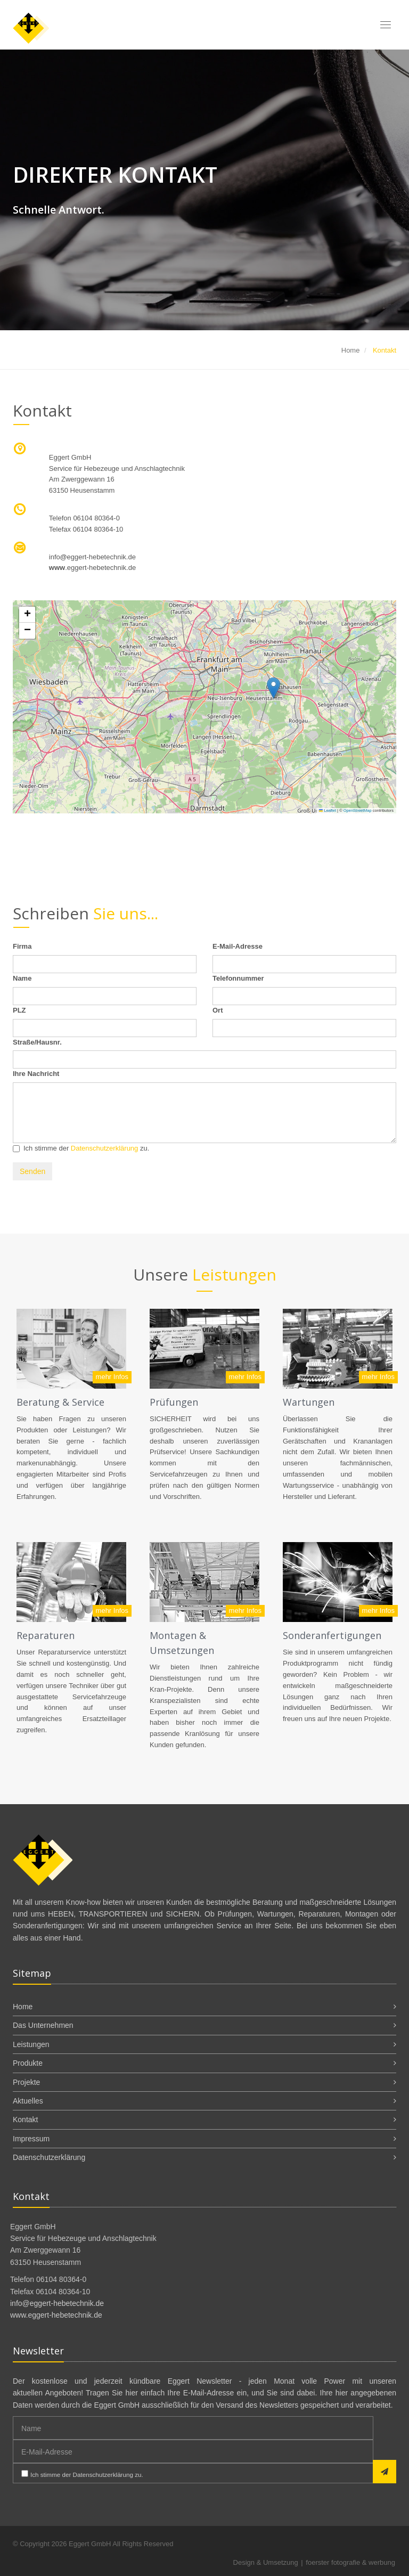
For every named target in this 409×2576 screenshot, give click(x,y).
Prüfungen (174, 1402)
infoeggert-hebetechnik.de (92, 557)
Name (22, 978)
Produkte (28, 2063)
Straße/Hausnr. (37, 1042)
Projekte (26, 2082)
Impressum (31, 2138)
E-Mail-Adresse (237, 946)
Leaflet (327, 810)
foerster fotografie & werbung (350, 2562)
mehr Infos (112, 1377)
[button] (273, 688)
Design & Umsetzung (265, 2562)
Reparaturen (46, 1635)
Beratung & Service (60, 1402)
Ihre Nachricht (36, 1074)
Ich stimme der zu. (81, 1148)
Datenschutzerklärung (104, 1148)
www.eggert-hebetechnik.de (56, 2315)
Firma (22, 946)
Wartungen (308, 1402)
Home (350, 350)
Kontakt (25, 2119)
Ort (217, 1010)
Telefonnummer (238, 978)
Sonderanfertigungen (332, 1635)
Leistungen (31, 2044)
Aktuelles (28, 2101)
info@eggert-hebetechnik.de (57, 2303)
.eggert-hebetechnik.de (92, 568)
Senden (32, 1171)
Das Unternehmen (43, 2025)
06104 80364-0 (96, 518)
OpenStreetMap (357, 810)
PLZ (19, 1010)
